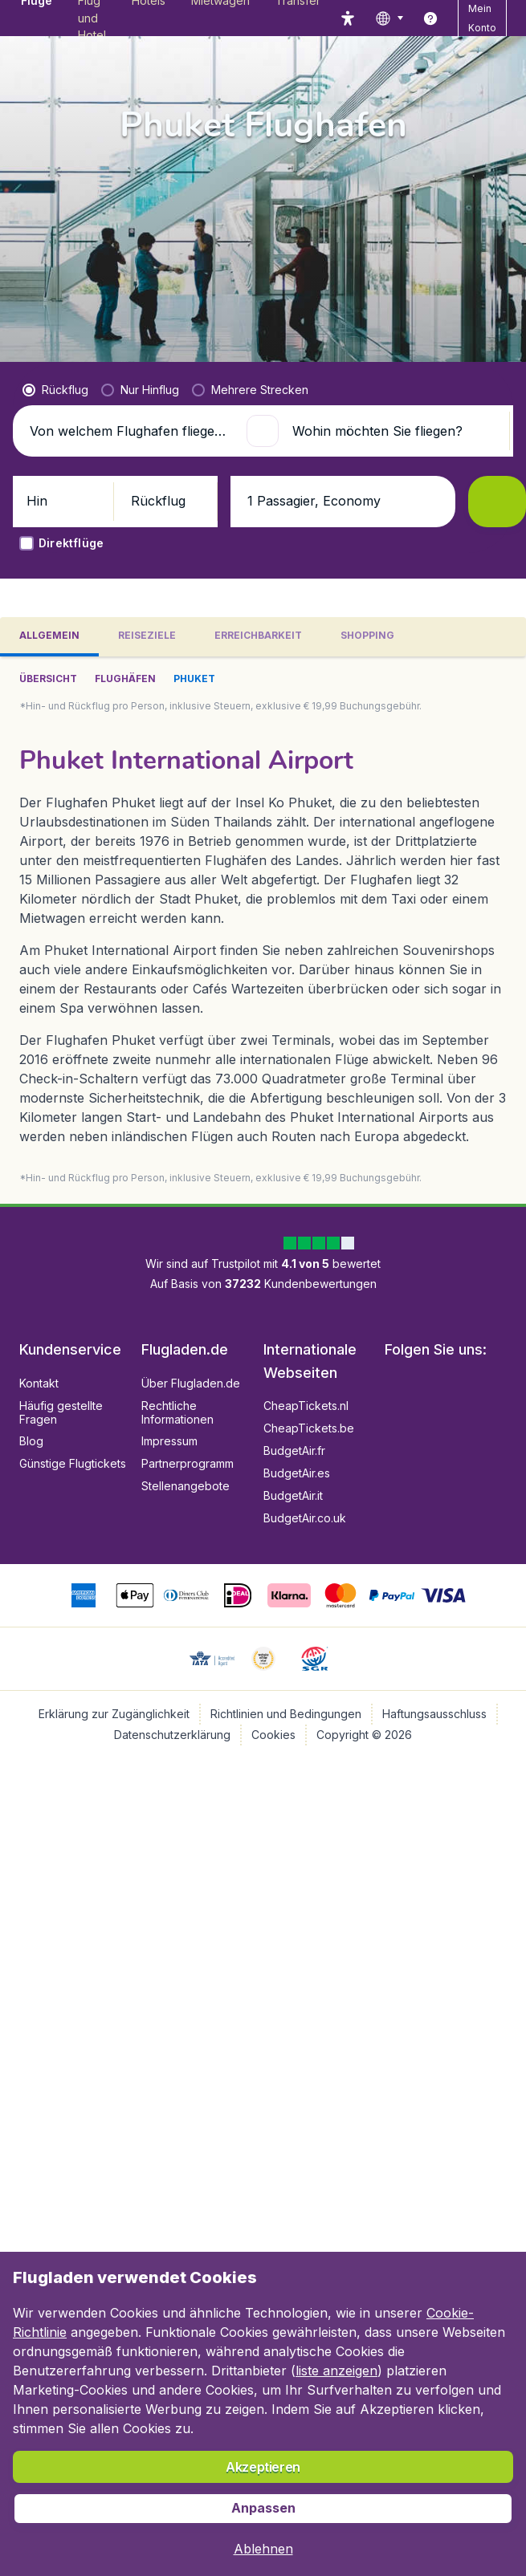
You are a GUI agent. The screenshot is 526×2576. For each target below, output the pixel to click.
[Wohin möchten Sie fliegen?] (394, 431)
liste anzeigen (336, 2371)
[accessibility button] (348, 18)
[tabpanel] (263, 930)
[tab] (49, 636)
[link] (430, 18)
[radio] (55, 390)
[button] (263, 431)
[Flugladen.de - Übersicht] (20, 18)
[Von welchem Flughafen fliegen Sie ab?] (131, 431)
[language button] (389, 18)
